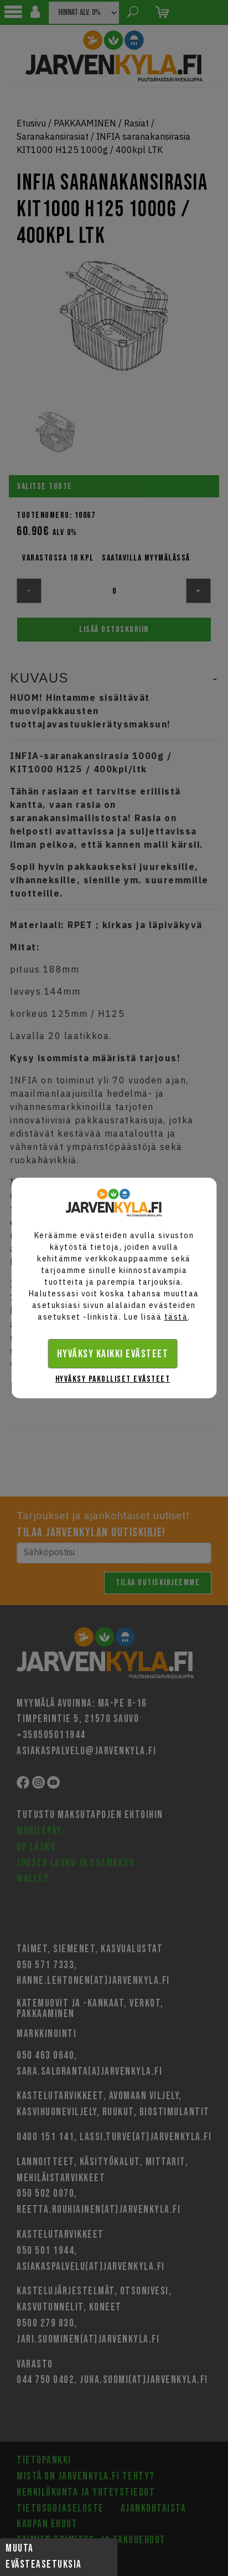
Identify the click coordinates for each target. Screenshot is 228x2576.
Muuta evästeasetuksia (44, 2556)
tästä (176, 1317)
